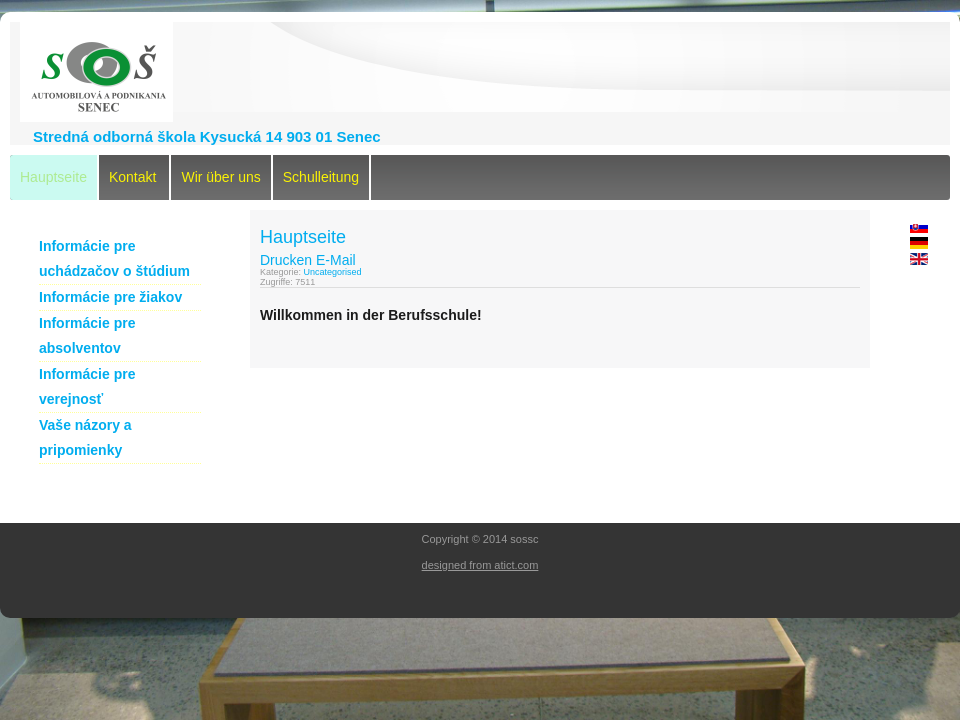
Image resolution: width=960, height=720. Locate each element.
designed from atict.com (480, 565)
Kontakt (132, 177)
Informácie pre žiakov (110, 297)
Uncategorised (333, 272)
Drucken (286, 260)
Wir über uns (220, 177)
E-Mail (336, 260)
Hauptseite (53, 177)
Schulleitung (321, 177)
